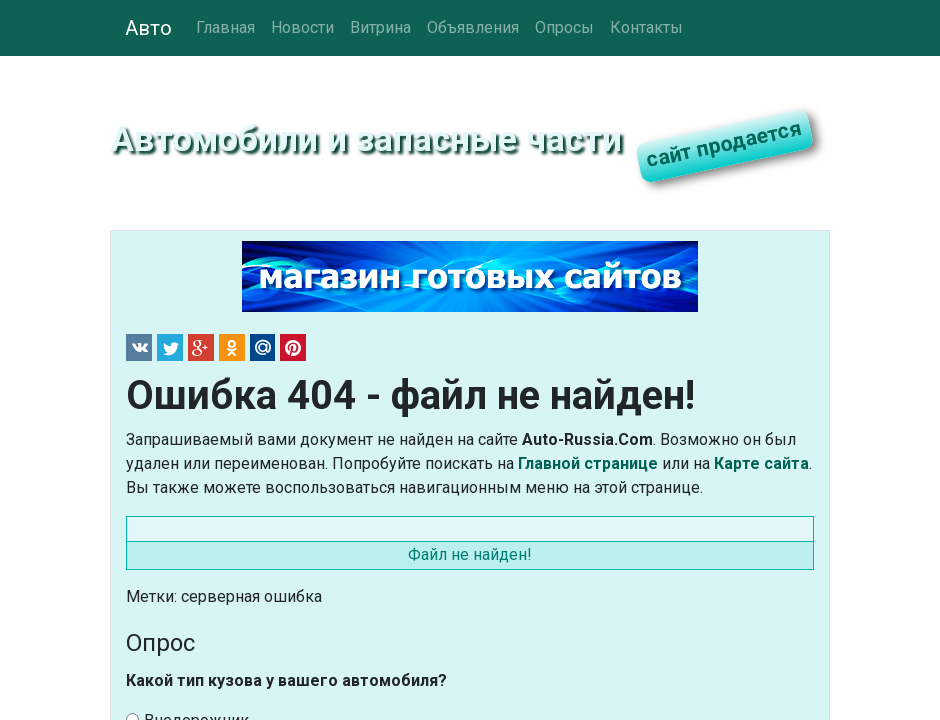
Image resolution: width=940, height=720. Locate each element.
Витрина (380, 27)
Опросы (564, 27)
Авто (148, 28)
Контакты (646, 27)
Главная (225, 27)
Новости (302, 27)
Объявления (473, 27)
